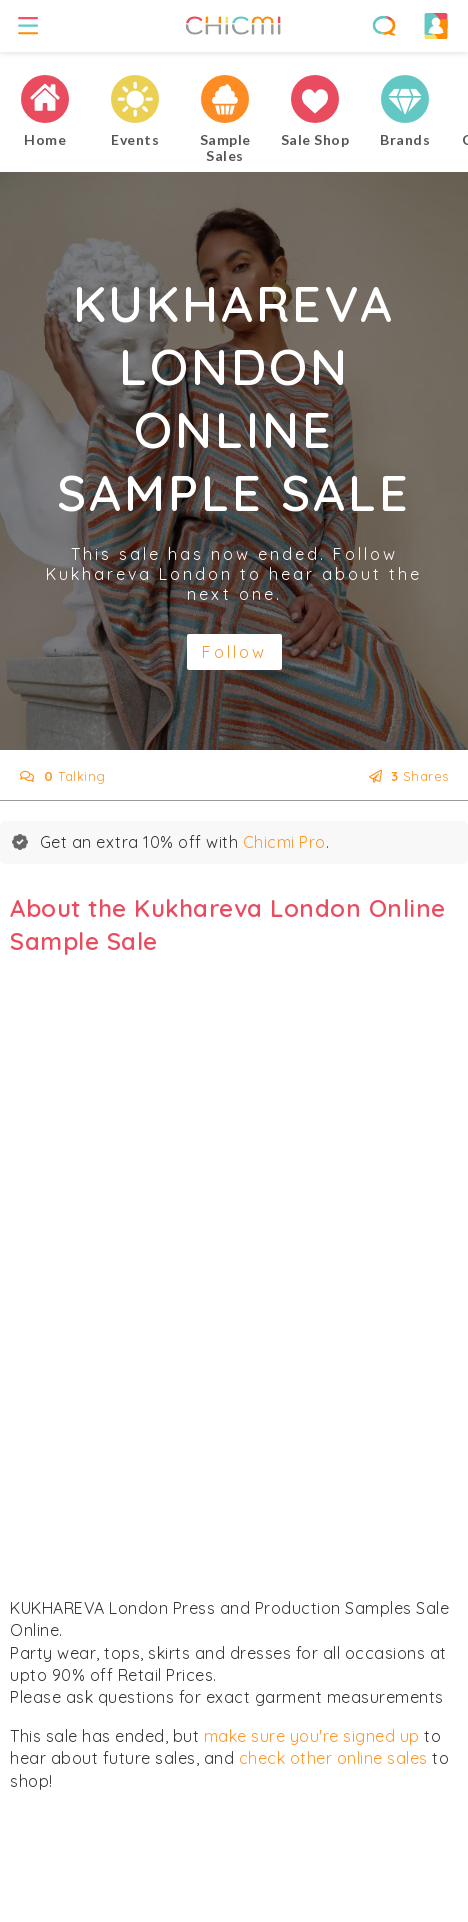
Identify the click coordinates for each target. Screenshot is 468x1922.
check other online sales (333, 1758)
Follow (234, 652)
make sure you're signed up (312, 1736)
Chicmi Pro (284, 842)
